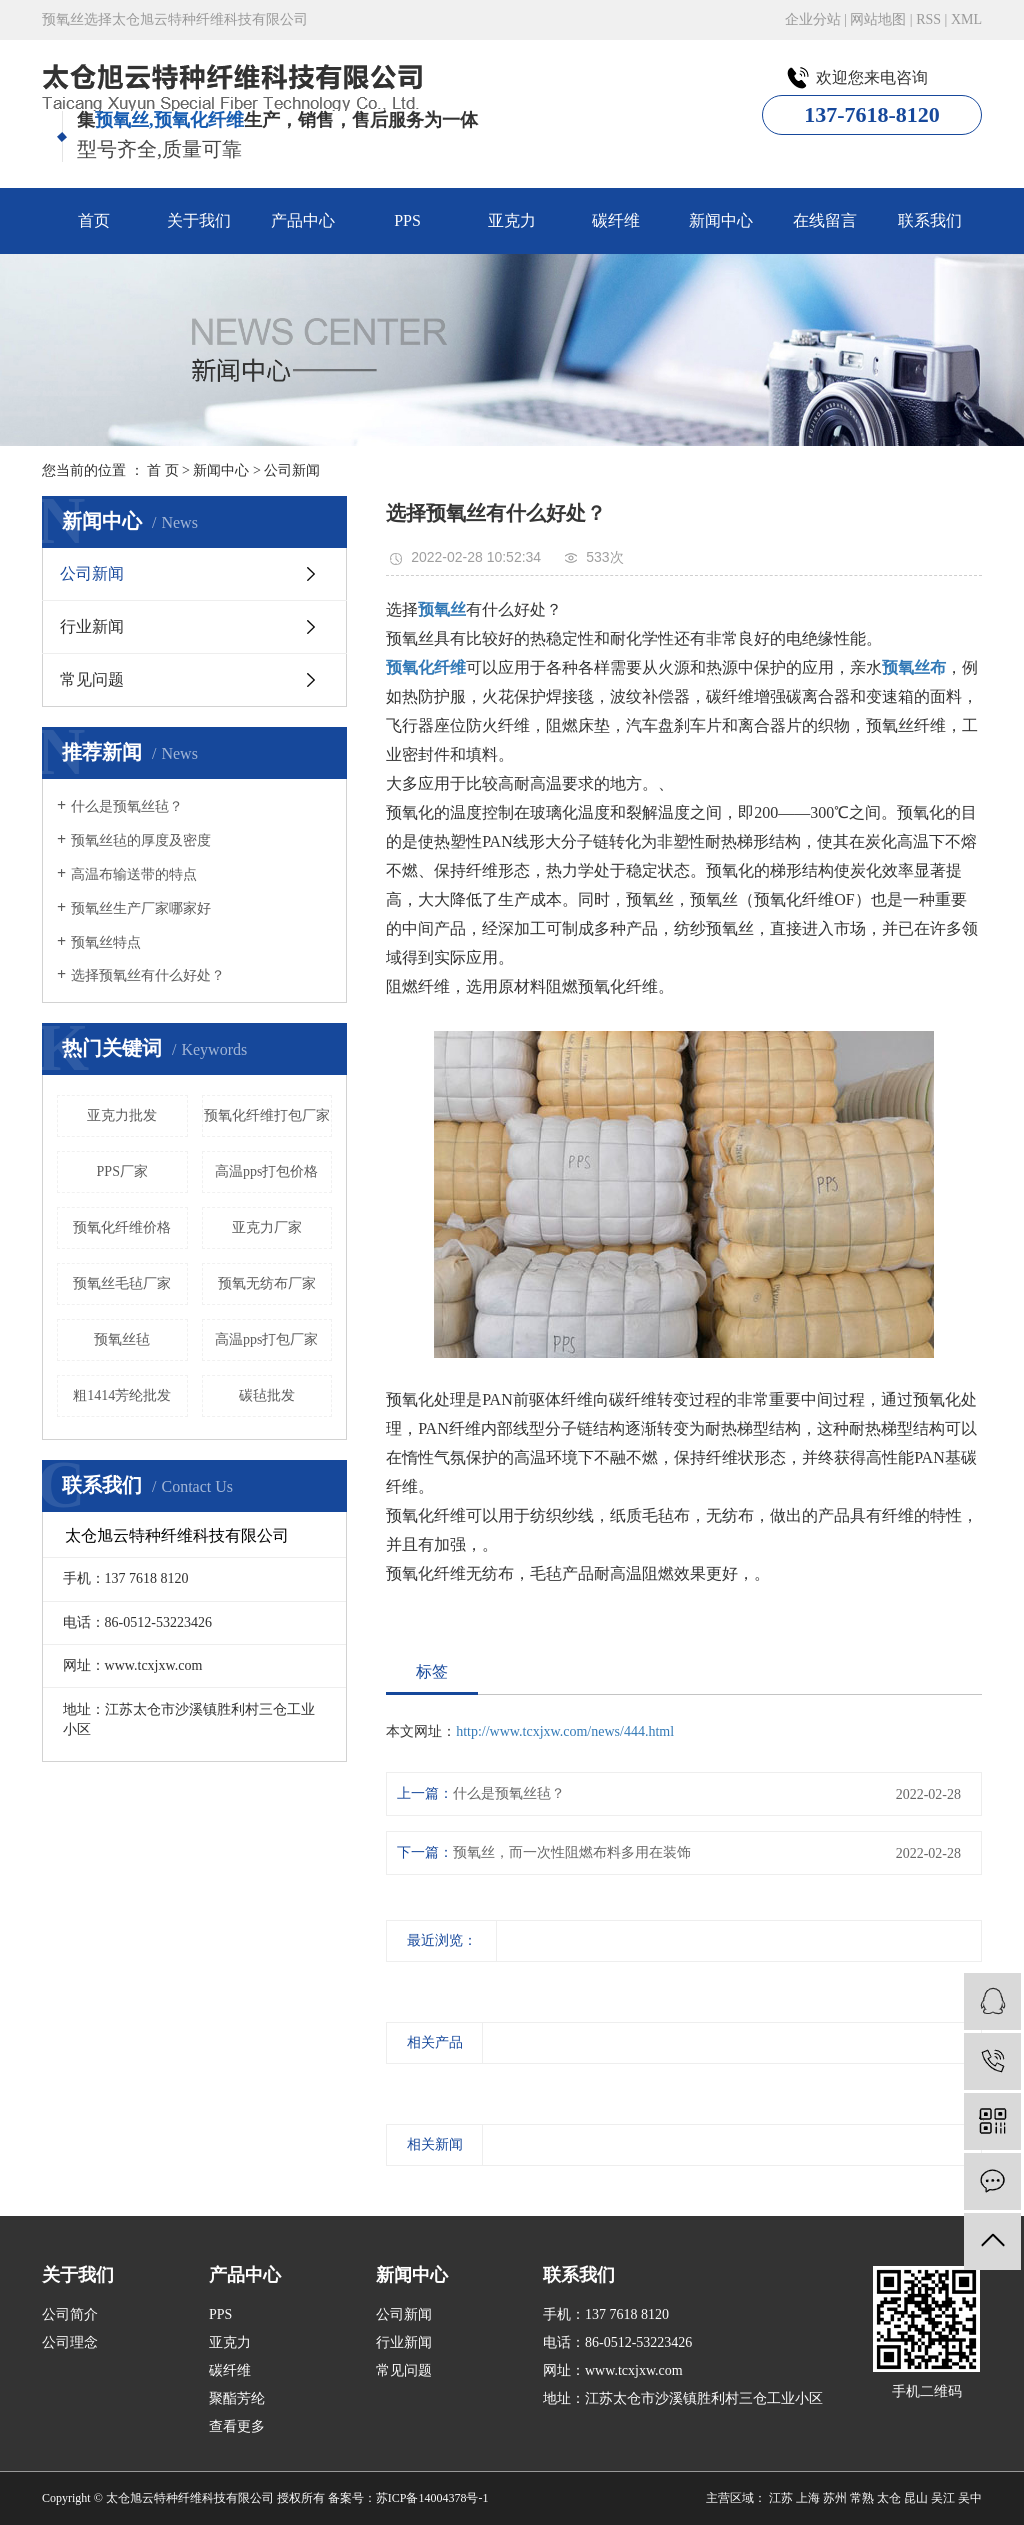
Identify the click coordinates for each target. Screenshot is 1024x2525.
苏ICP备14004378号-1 (432, 2498)
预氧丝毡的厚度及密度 (141, 840)
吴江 (943, 2498)
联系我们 (930, 220)
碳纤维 (616, 220)
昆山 (916, 2498)
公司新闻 (292, 470)
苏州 (835, 2498)
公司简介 (70, 2314)
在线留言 (825, 220)
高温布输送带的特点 (134, 874)
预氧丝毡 (122, 1339)
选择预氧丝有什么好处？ (148, 975)
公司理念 (70, 2342)
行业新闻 (92, 626)
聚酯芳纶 (237, 2398)
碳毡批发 (267, 1395)
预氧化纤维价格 (122, 1227)
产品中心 (303, 220)
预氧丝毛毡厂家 (122, 1283)
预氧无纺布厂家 (267, 1283)
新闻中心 (721, 220)
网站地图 (878, 19)
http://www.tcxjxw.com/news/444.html (565, 1731)
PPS (407, 220)
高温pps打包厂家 (266, 1339)
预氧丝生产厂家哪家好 (141, 908)
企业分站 (813, 19)
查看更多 (237, 2426)
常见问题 (92, 679)
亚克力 (512, 220)
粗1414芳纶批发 (122, 1395)
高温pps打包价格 (266, 1171)
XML (966, 19)
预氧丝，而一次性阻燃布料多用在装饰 (572, 1852)
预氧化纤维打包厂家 (267, 1115)
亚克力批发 (122, 1115)
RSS (928, 19)
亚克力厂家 (267, 1227)
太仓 (889, 2498)
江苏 (781, 2498)
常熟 (862, 2498)
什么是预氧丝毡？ (127, 806)
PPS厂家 (122, 1171)
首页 (94, 220)
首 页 (163, 470)
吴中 (970, 2498)
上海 (808, 2498)
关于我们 (199, 220)
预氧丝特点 (106, 942)
